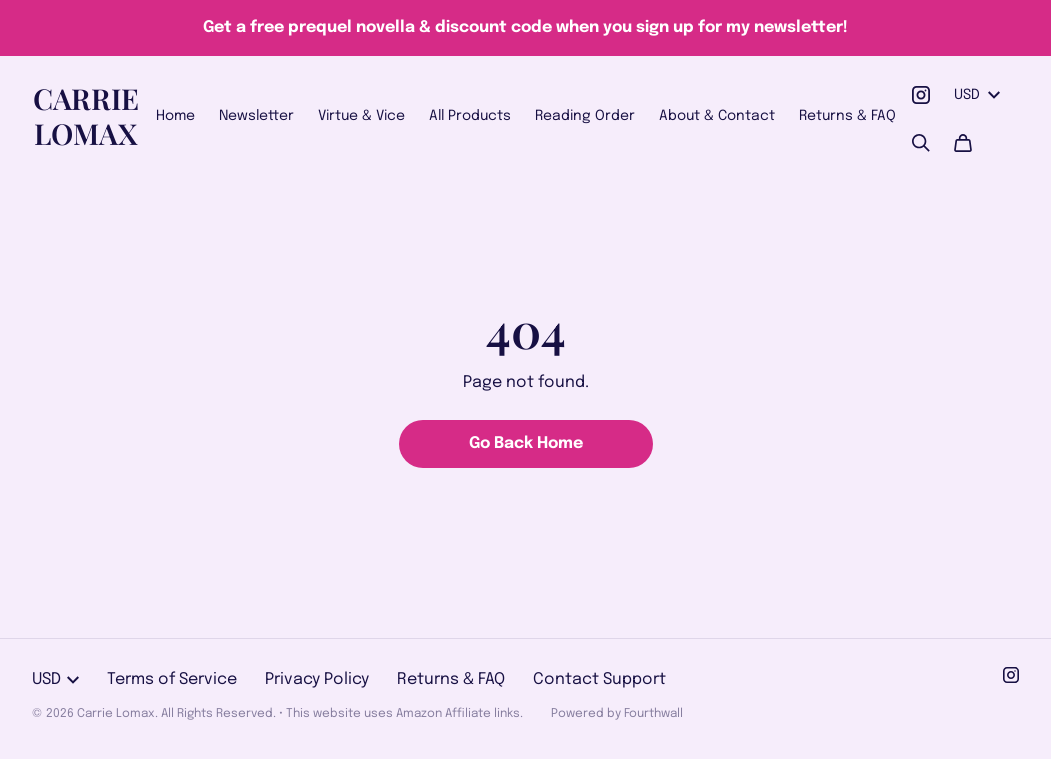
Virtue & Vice (361, 116)
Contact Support (599, 679)
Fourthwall (653, 714)
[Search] (921, 143)
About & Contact (717, 116)
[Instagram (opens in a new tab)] (921, 95)
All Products (470, 116)
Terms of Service (172, 679)
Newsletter (256, 116)
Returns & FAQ (847, 116)
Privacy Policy (317, 679)
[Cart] (963, 143)
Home (175, 116)
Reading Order (585, 116)
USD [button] (977, 95)
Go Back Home (526, 443)
